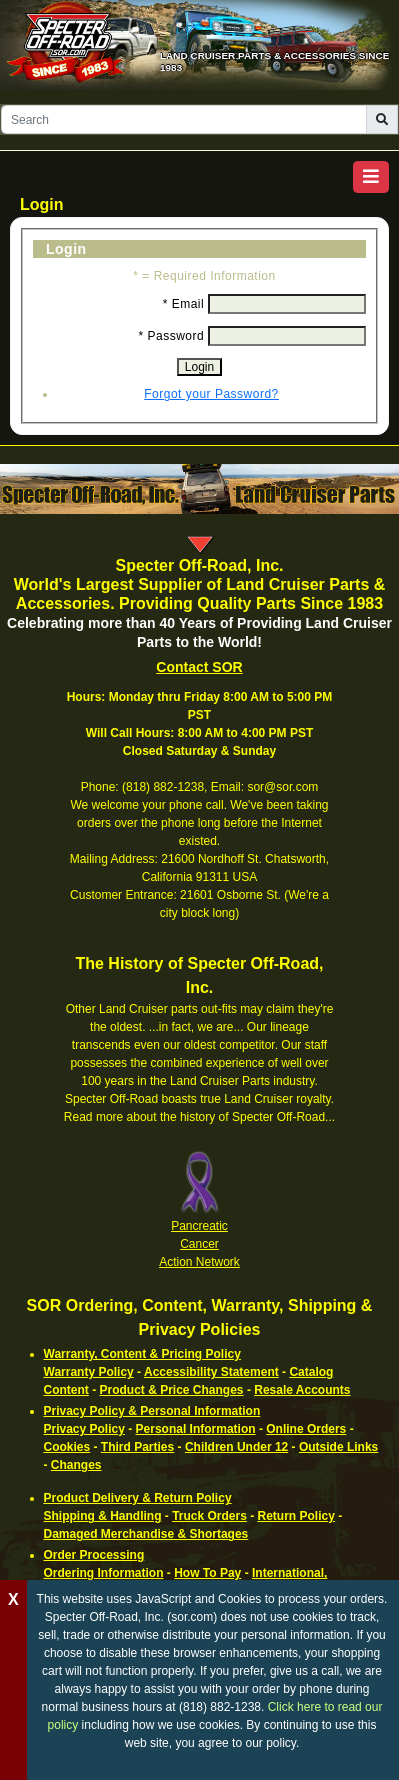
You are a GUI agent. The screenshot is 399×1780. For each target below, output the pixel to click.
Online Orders (306, 1429)
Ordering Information (104, 1573)
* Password (171, 336)
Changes (76, 1465)
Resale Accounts (302, 1390)
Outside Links (338, 1447)
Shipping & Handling (103, 1516)
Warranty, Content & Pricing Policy (142, 1354)
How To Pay (207, 1573)
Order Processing (94, 1555)
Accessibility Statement (211, 1372)
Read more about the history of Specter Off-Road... (199, 1117)
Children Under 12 (236, 1447)
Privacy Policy (84, 1429)
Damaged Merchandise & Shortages (146, 1534)
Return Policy (296, 1516)
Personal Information (196, 1429)
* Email (184, 304)
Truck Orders (209, 1516)
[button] (371, 177)
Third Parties (137, 1447)
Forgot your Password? (211, 394)
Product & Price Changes (172, 1390)
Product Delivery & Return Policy (138, 1498)
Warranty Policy (89, 1372)
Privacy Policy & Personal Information (152, 1411)
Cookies (67, 1447)
